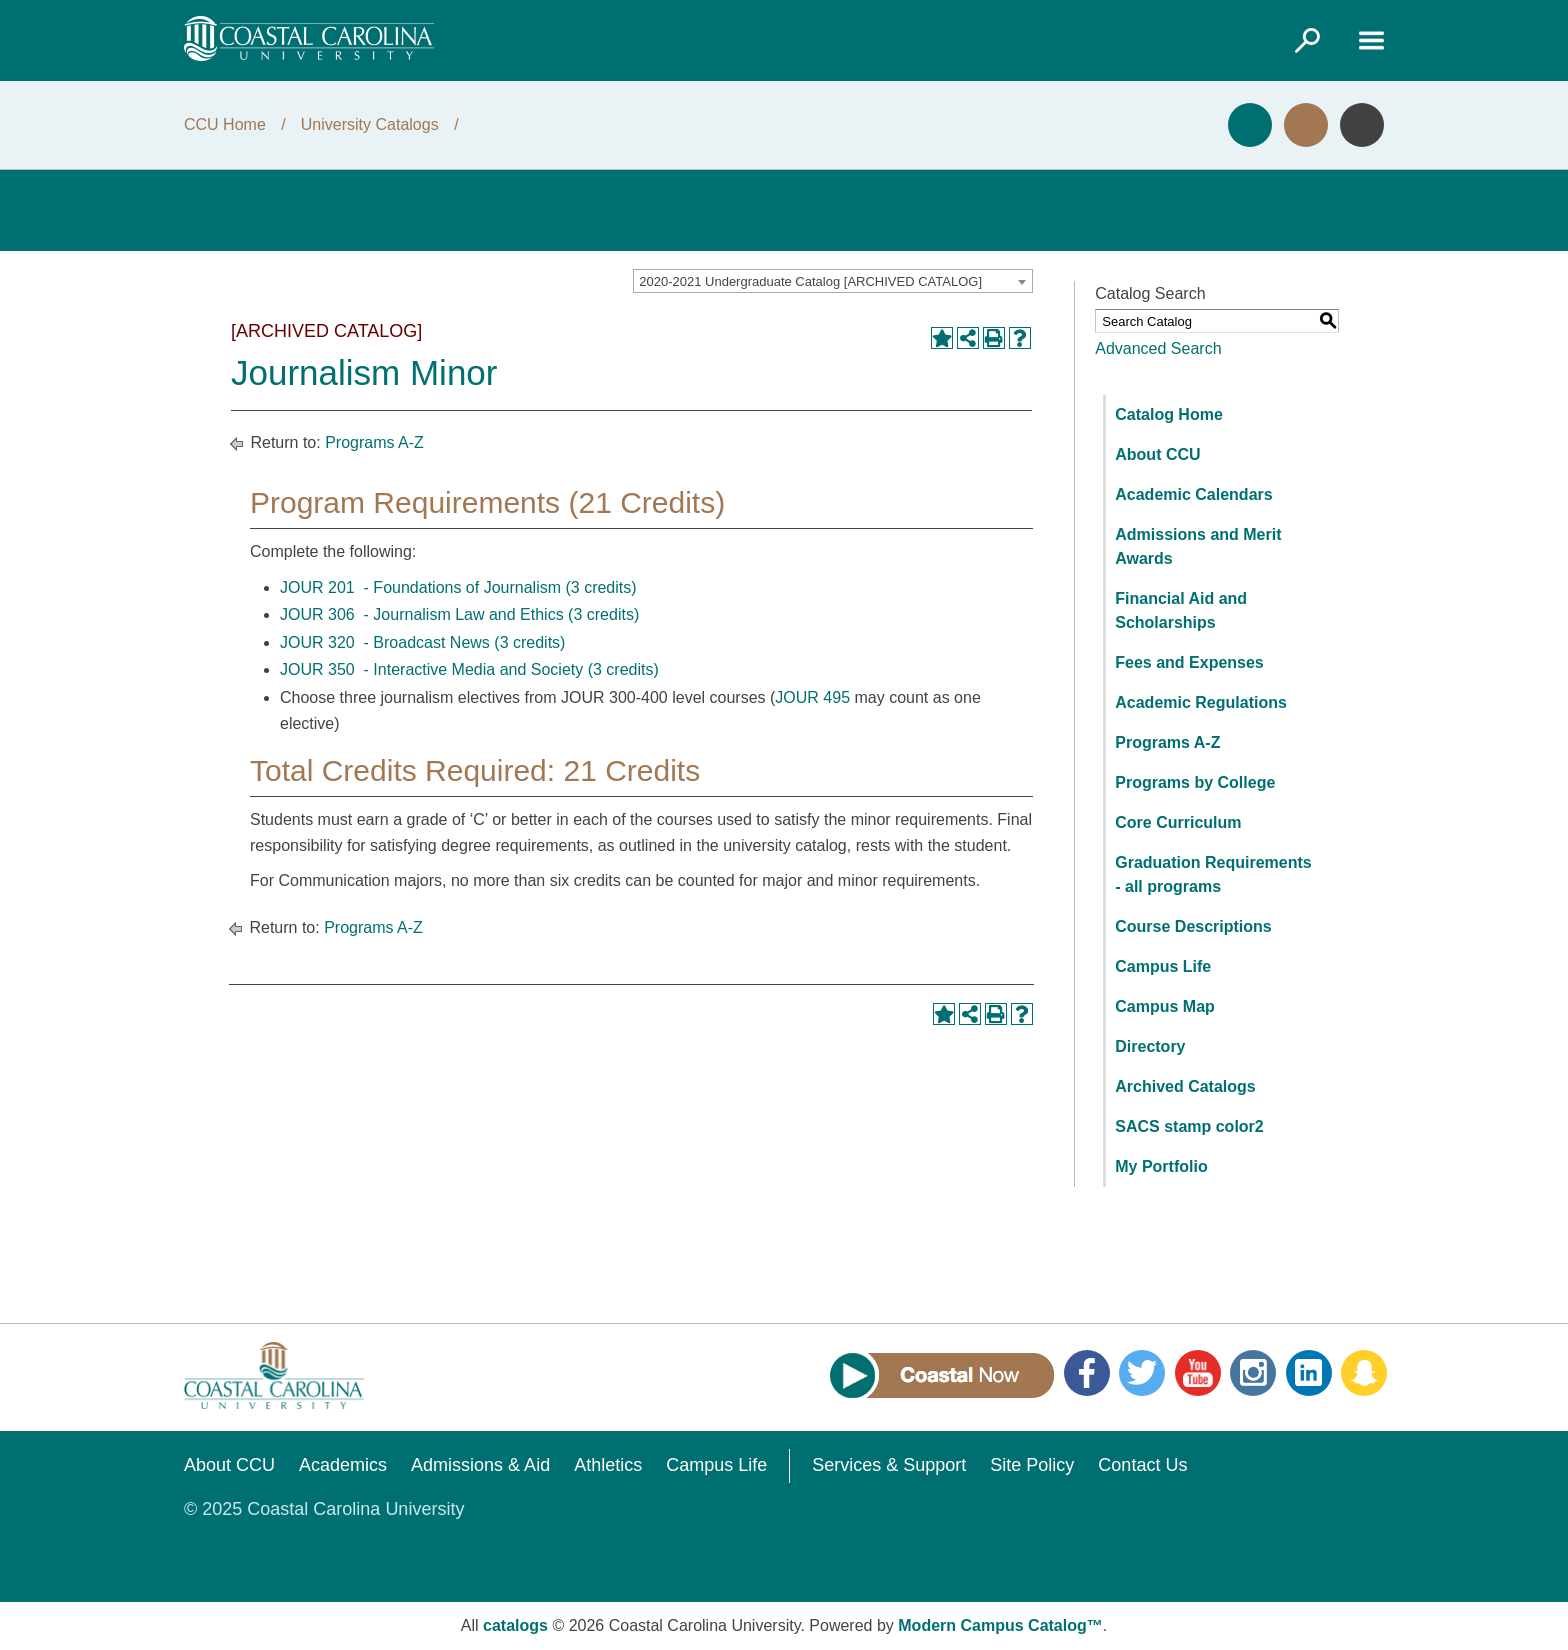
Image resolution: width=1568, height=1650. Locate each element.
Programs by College (1195, 782)
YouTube (1198, 1373)
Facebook (1087, 1373)
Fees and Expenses (1189, 662)
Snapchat (1364, 1373)
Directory (1150, 1046)
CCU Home (225, 124)
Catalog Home (1169, 414)
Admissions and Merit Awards (1198, 546)
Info (1362, 125)
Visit (1306, 125)
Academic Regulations (1201, 702)
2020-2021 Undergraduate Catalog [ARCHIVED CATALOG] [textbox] (810, 281)
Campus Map (1165, 1006)
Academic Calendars (1193, 494)
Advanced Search (1158, 348)
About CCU (1157, 454)
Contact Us (1142, 1465)
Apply (1250, 125)
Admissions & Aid (480, 1465)
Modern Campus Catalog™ (1000, 1625)
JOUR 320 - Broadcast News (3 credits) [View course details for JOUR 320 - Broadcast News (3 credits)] (422, 642)
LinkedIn (1309, 1373)
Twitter (1142, 1373)
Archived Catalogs (1185, 1086)
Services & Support (889, 1465)
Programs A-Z (374, 442)
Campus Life (1163, 966)
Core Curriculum (1178, 822)
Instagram (1253, 1373)
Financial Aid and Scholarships (1181, 610)
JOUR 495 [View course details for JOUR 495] (812, 697)
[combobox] (833, 281)
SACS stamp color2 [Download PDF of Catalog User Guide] (1189, 1126)
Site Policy (1032, 1465)
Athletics (608, 1465)
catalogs (515, 1625)
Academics (343, 1465)
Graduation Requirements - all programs (1213, 874)
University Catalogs (370, 124)
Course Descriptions (1193, 926)
